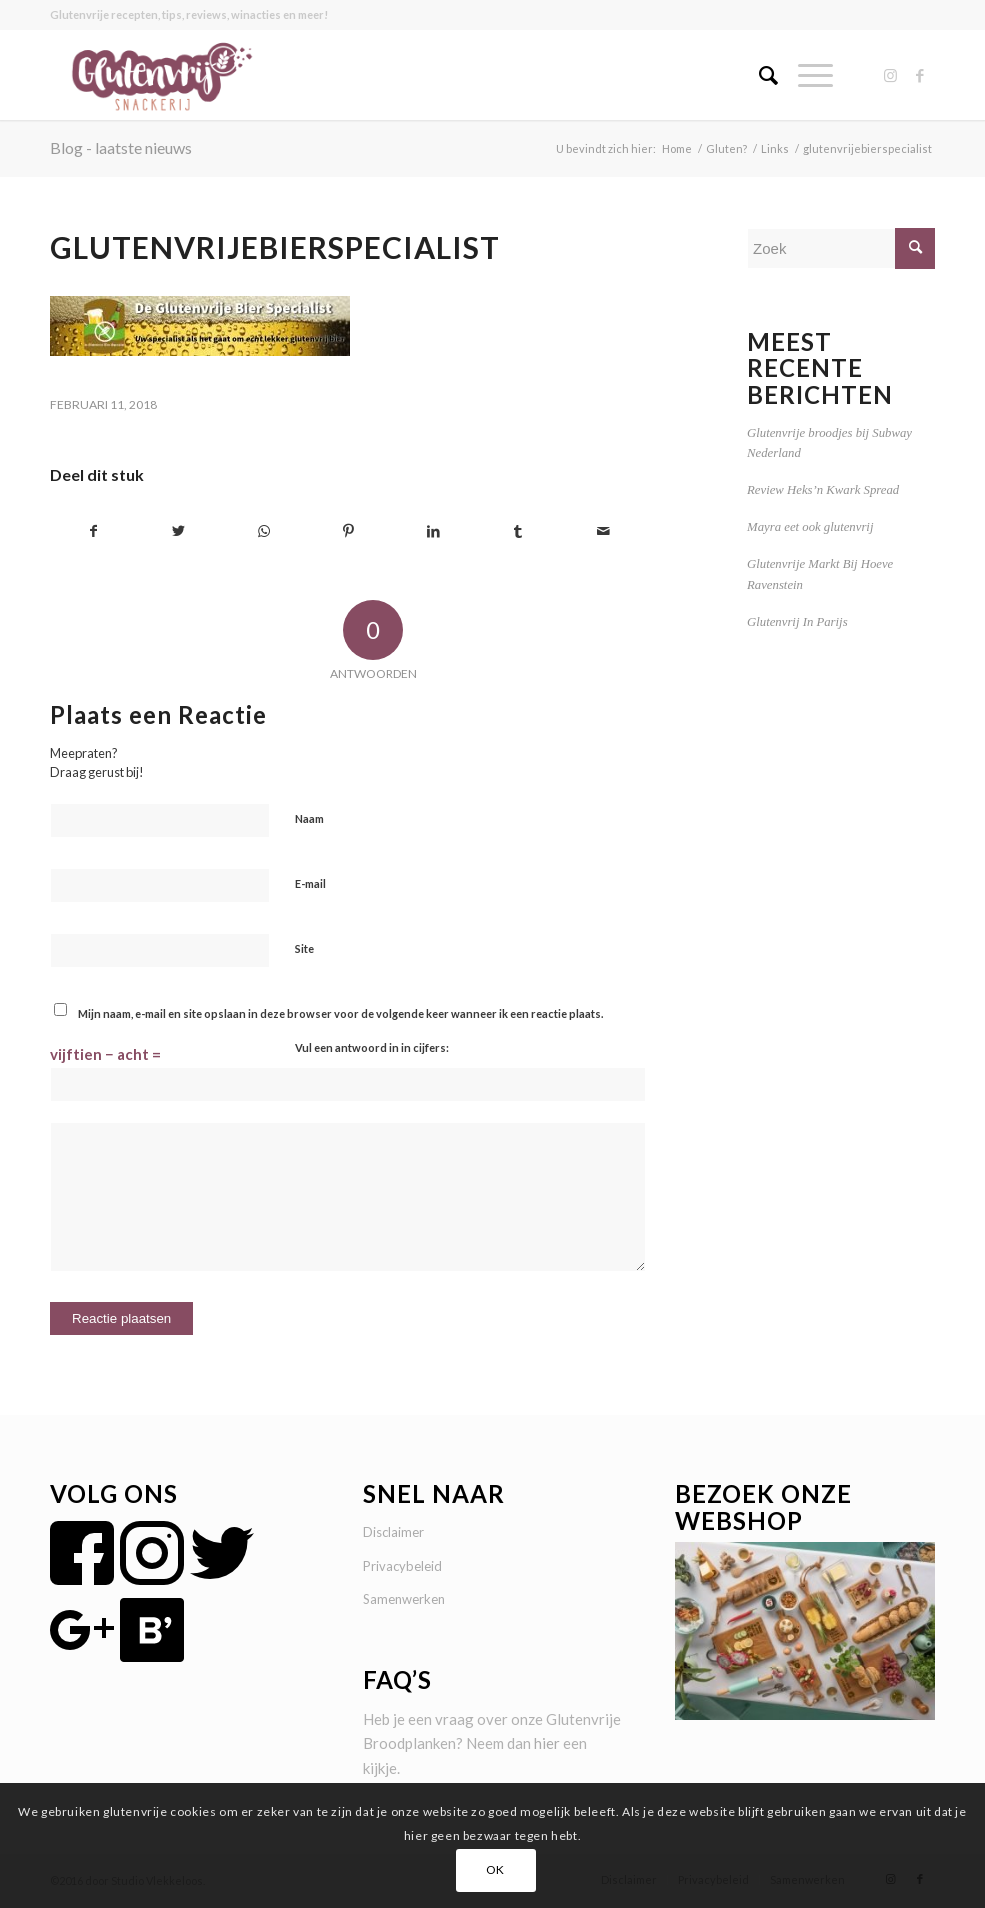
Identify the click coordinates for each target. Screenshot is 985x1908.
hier (547, 1743)
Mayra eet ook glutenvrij (810, 527)
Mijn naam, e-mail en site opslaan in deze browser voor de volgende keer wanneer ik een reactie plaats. (340, 1013)
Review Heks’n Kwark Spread (823, 490)
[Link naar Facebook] (920, 75)
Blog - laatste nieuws (121, 147)
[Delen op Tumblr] (518, 531)
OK (495, 1869)
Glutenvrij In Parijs (797, 622)
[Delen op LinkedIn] (433, 531)
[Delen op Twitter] (179, 531)
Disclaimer (393, 1532)
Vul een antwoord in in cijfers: (372, 1047)
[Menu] (805, 75)
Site (304, 948)
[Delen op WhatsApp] (264, 531)
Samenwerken (404, 1599)
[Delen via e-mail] (603, 531)
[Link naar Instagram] (890, 75)
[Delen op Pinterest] (349, 531)
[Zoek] (758, 75)
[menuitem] (758, 75)
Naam (309, 818)
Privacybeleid (402, 1566)
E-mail (310, 883)
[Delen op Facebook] (93, 531)
